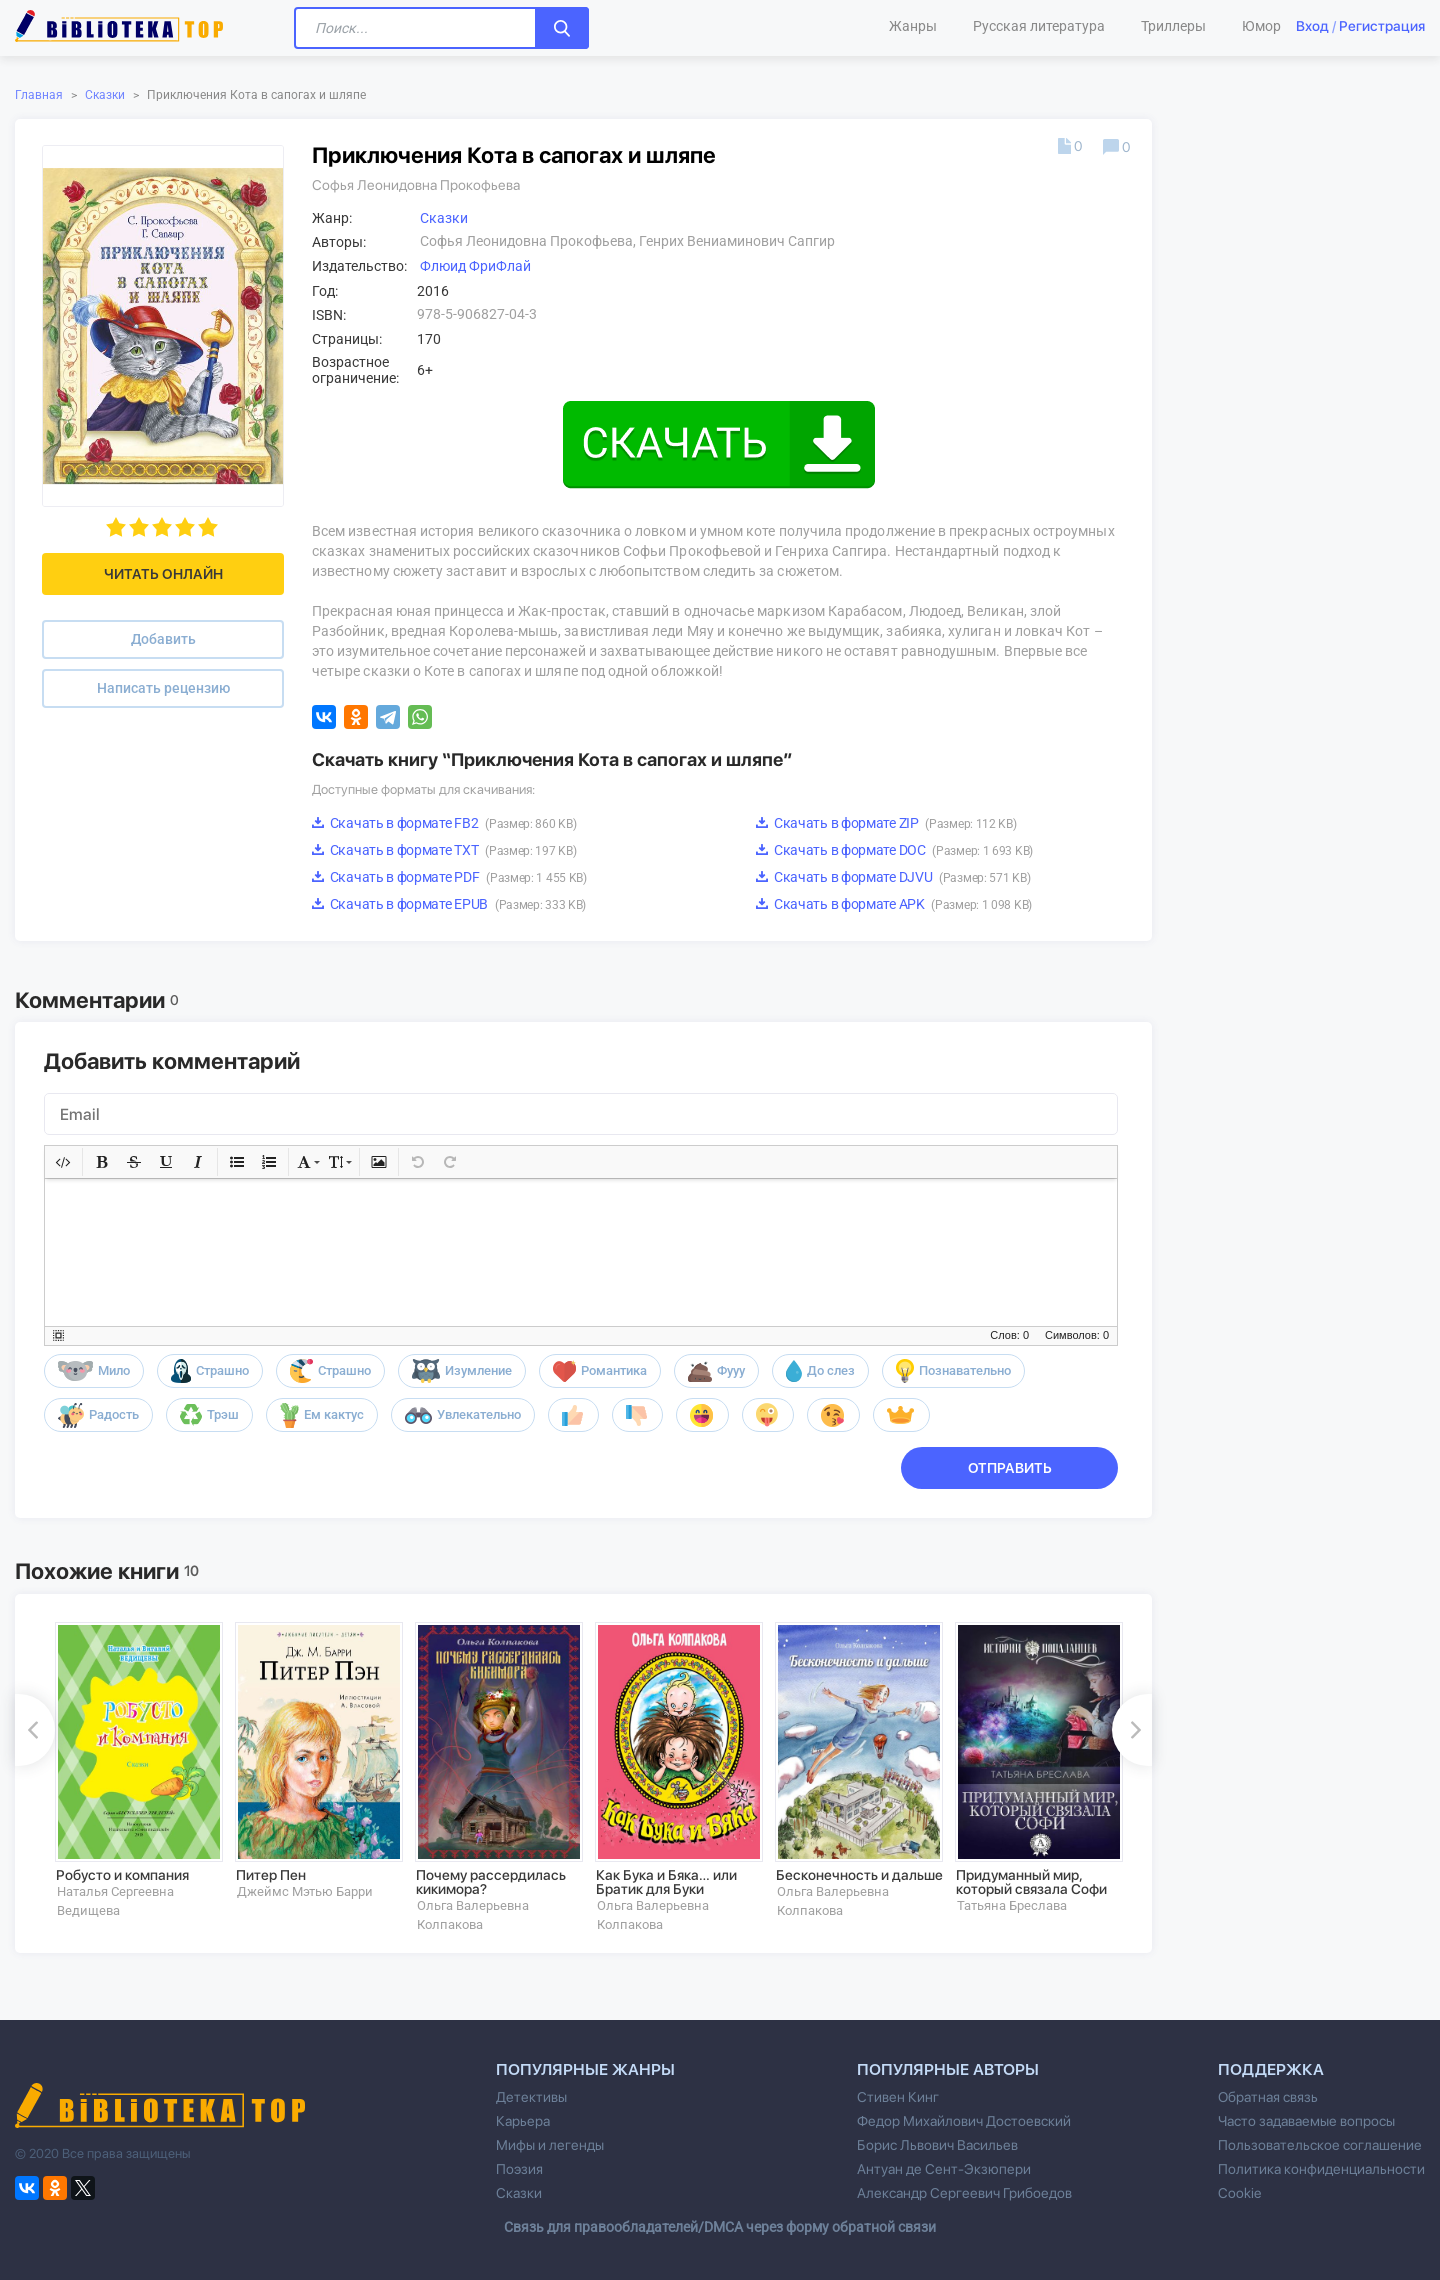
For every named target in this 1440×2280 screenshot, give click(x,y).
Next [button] (1132, 1730)
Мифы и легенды (550, 2145)
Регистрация (1382, 26)
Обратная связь (1268, 2097)
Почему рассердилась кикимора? (491, 1882)
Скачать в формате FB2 (444, 823)
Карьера (523, 2121)
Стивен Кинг (898, 2097)
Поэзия (519, 2169)
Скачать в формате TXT (444, 850)
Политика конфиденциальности (1321, 2169)
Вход (1312, 26)
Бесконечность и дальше (859, 1875)
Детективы (531, 2097)
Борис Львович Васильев (937, 2145)
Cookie (1239, 2193)
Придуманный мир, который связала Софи (1031, 1882)
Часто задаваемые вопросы (1306, 2121)
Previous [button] (35, 1730)
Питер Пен (271, 1875)
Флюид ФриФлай (475, 266)
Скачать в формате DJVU (893, 877)
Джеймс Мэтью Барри (305, 1891)
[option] (131, 1770)
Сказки (105, 95)
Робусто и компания (122, 1875)
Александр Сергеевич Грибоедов (964, 2193)
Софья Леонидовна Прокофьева (416, 185)
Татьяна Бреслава (1012, 1905)
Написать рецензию (163, 688)
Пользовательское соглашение (1320, 2145)
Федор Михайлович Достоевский (964, 2121)
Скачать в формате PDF (449, 877)
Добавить (163, 639)
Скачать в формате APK (894, 904)
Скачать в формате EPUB (449, 904)
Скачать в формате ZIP (886, 823)
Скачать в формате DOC (894, 850)
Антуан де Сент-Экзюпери (944, 2169)
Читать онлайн (163, 574)
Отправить (1010, 1468)
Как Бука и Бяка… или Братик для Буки (666, 1882)
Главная (39, 95)
